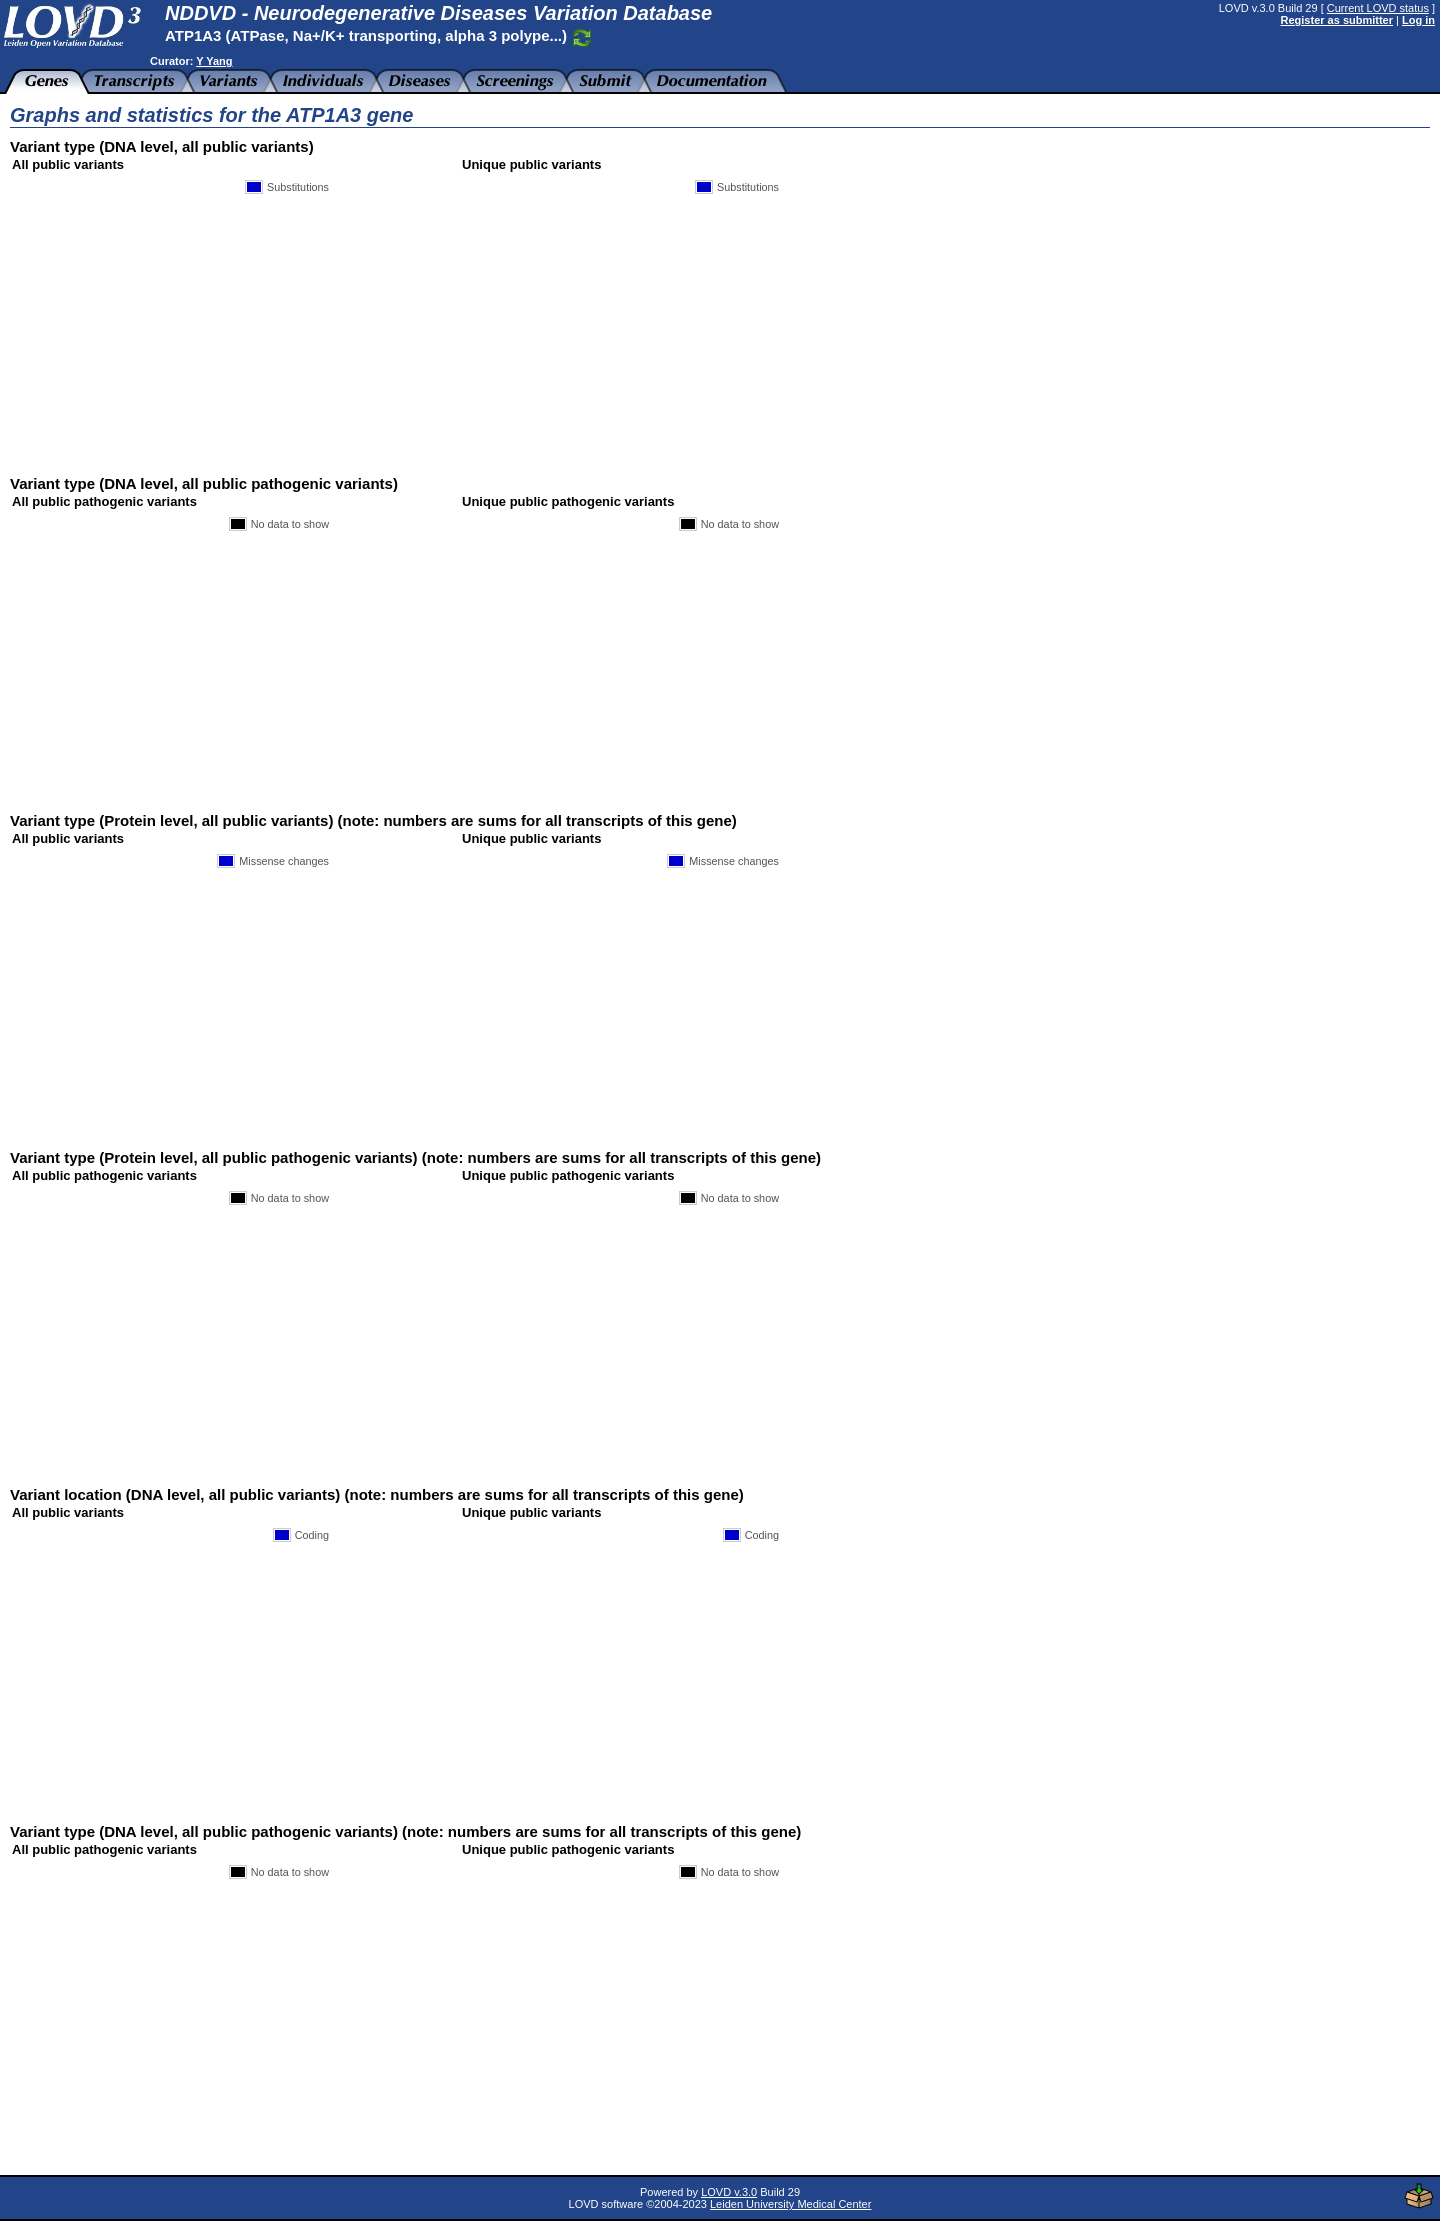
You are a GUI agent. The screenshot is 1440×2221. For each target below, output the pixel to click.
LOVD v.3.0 (729, 2192)
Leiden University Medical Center (790, 2204)
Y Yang (214, 61)
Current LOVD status (1378, 8)
